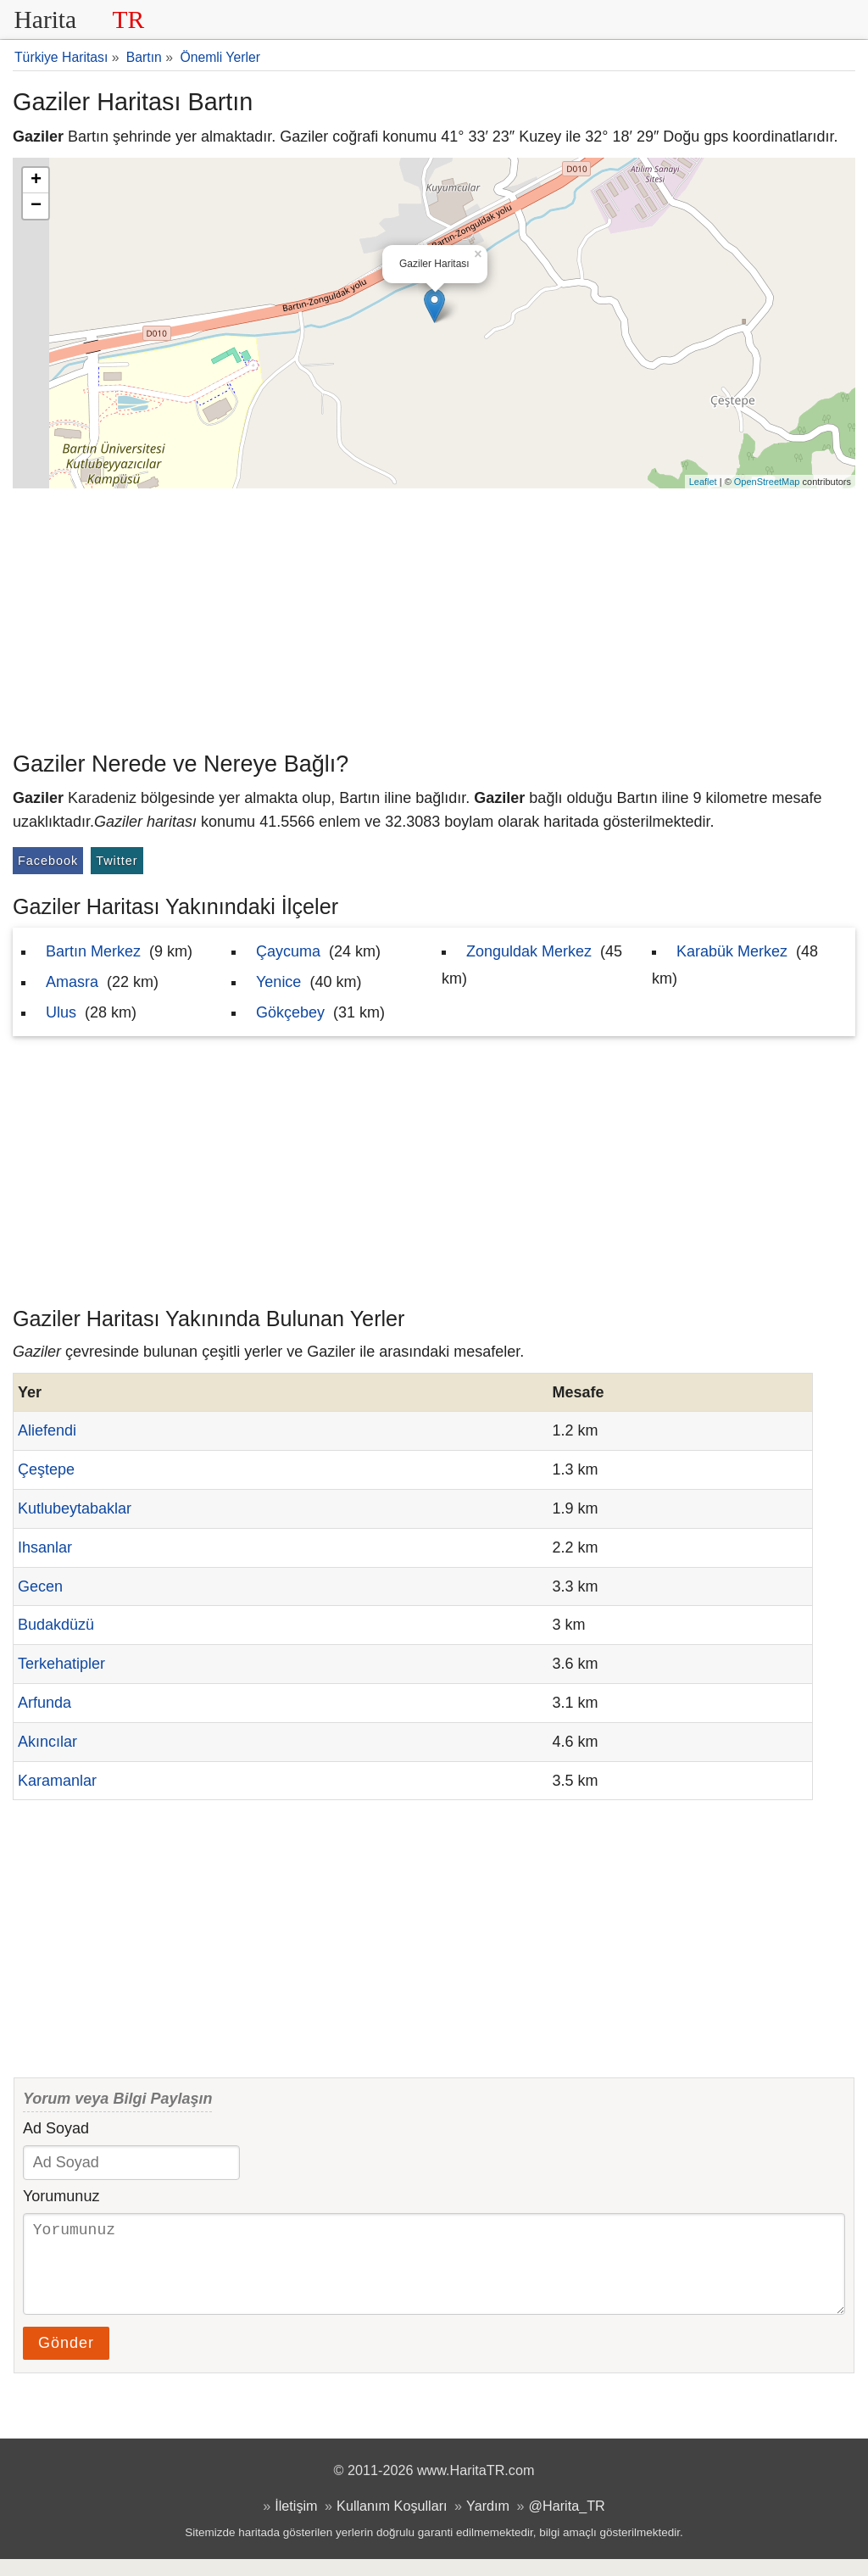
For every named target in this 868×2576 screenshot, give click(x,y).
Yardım (487, 2522)
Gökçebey (290, 1012)
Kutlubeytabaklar (74, 1508)
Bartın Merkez (93, 951)
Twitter (116, 860)
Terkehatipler (61, 1663)
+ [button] (36, 180)
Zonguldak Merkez (529, 951)
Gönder (66, 2359)
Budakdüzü (56, 1624)
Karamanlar (57, 1780)
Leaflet (703, 482)
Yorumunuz (61, 2196)
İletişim (296, 2522)
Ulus (61, 1012)
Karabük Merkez (731, 951)
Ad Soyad (56, 2128)
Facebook (48, 860)
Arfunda (44, 1702)
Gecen (40, 1586)
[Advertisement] (434, 615)
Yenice (278, 981)
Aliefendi (47, 1430)
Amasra (72, 981)
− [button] (36, 206)
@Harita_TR (567, 2522)
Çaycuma (288, 951)
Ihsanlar (45, 1547)
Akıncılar (47, 1741)
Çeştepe (46, 1469)
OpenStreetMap (767, 482)
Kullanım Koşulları (392, 2522)
